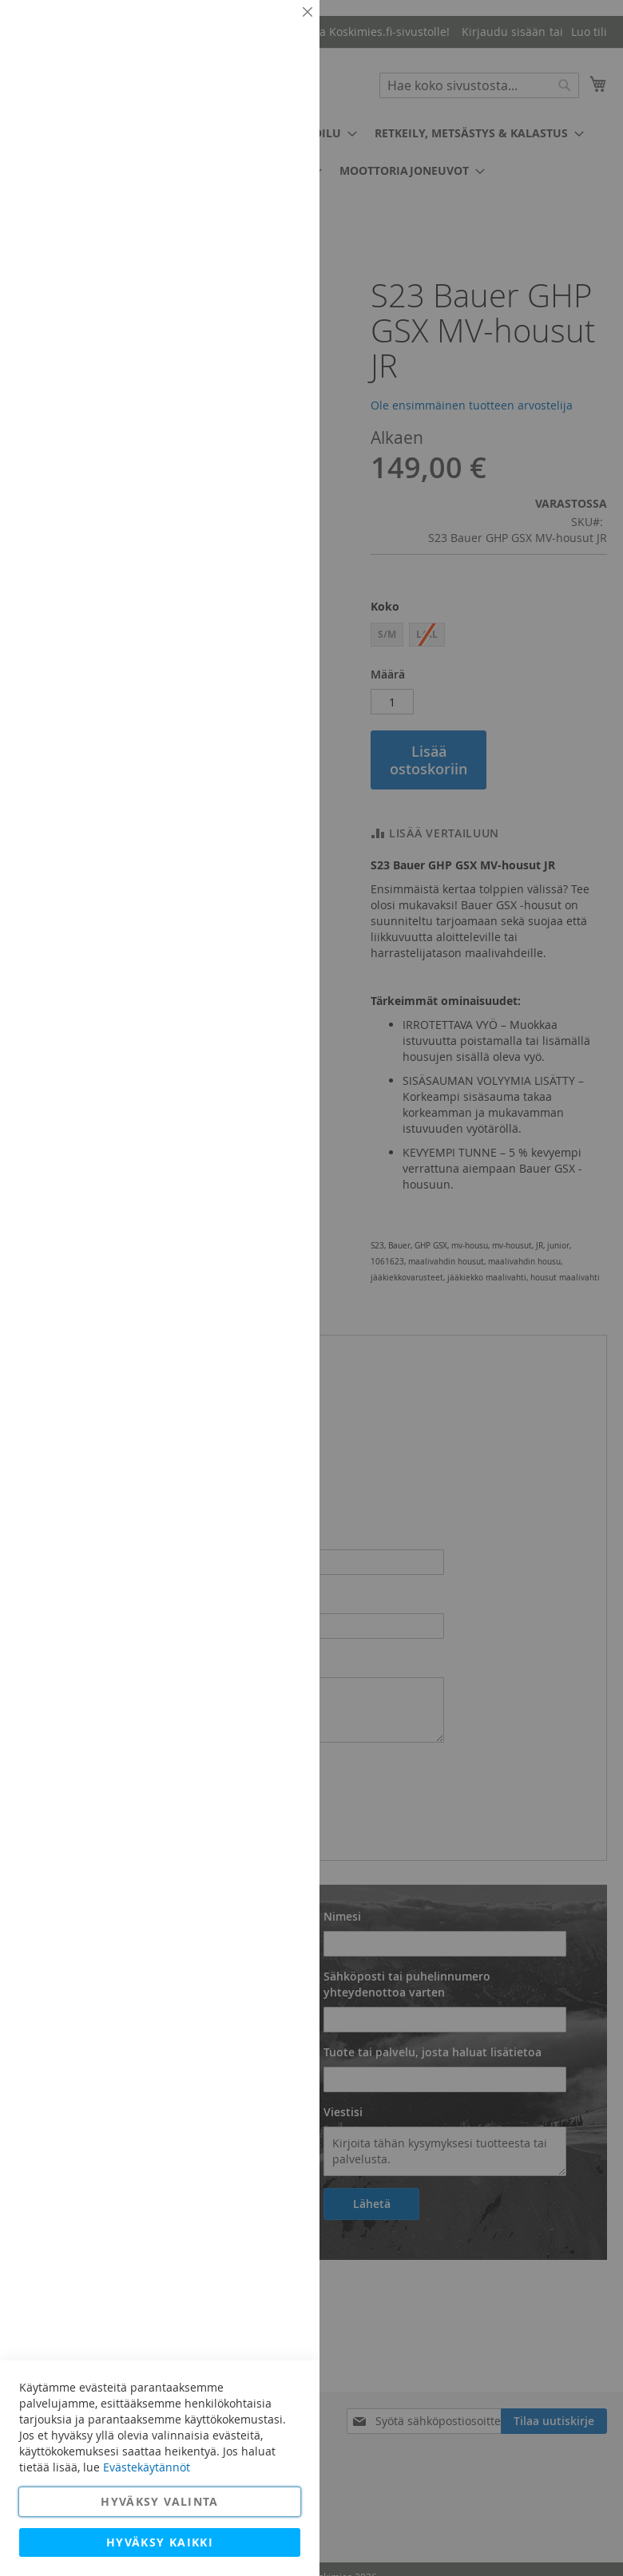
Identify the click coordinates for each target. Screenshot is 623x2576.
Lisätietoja (272, 147)
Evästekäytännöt (146, 2467)
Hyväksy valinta (159, 2501)
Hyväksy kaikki (159, 2542)
